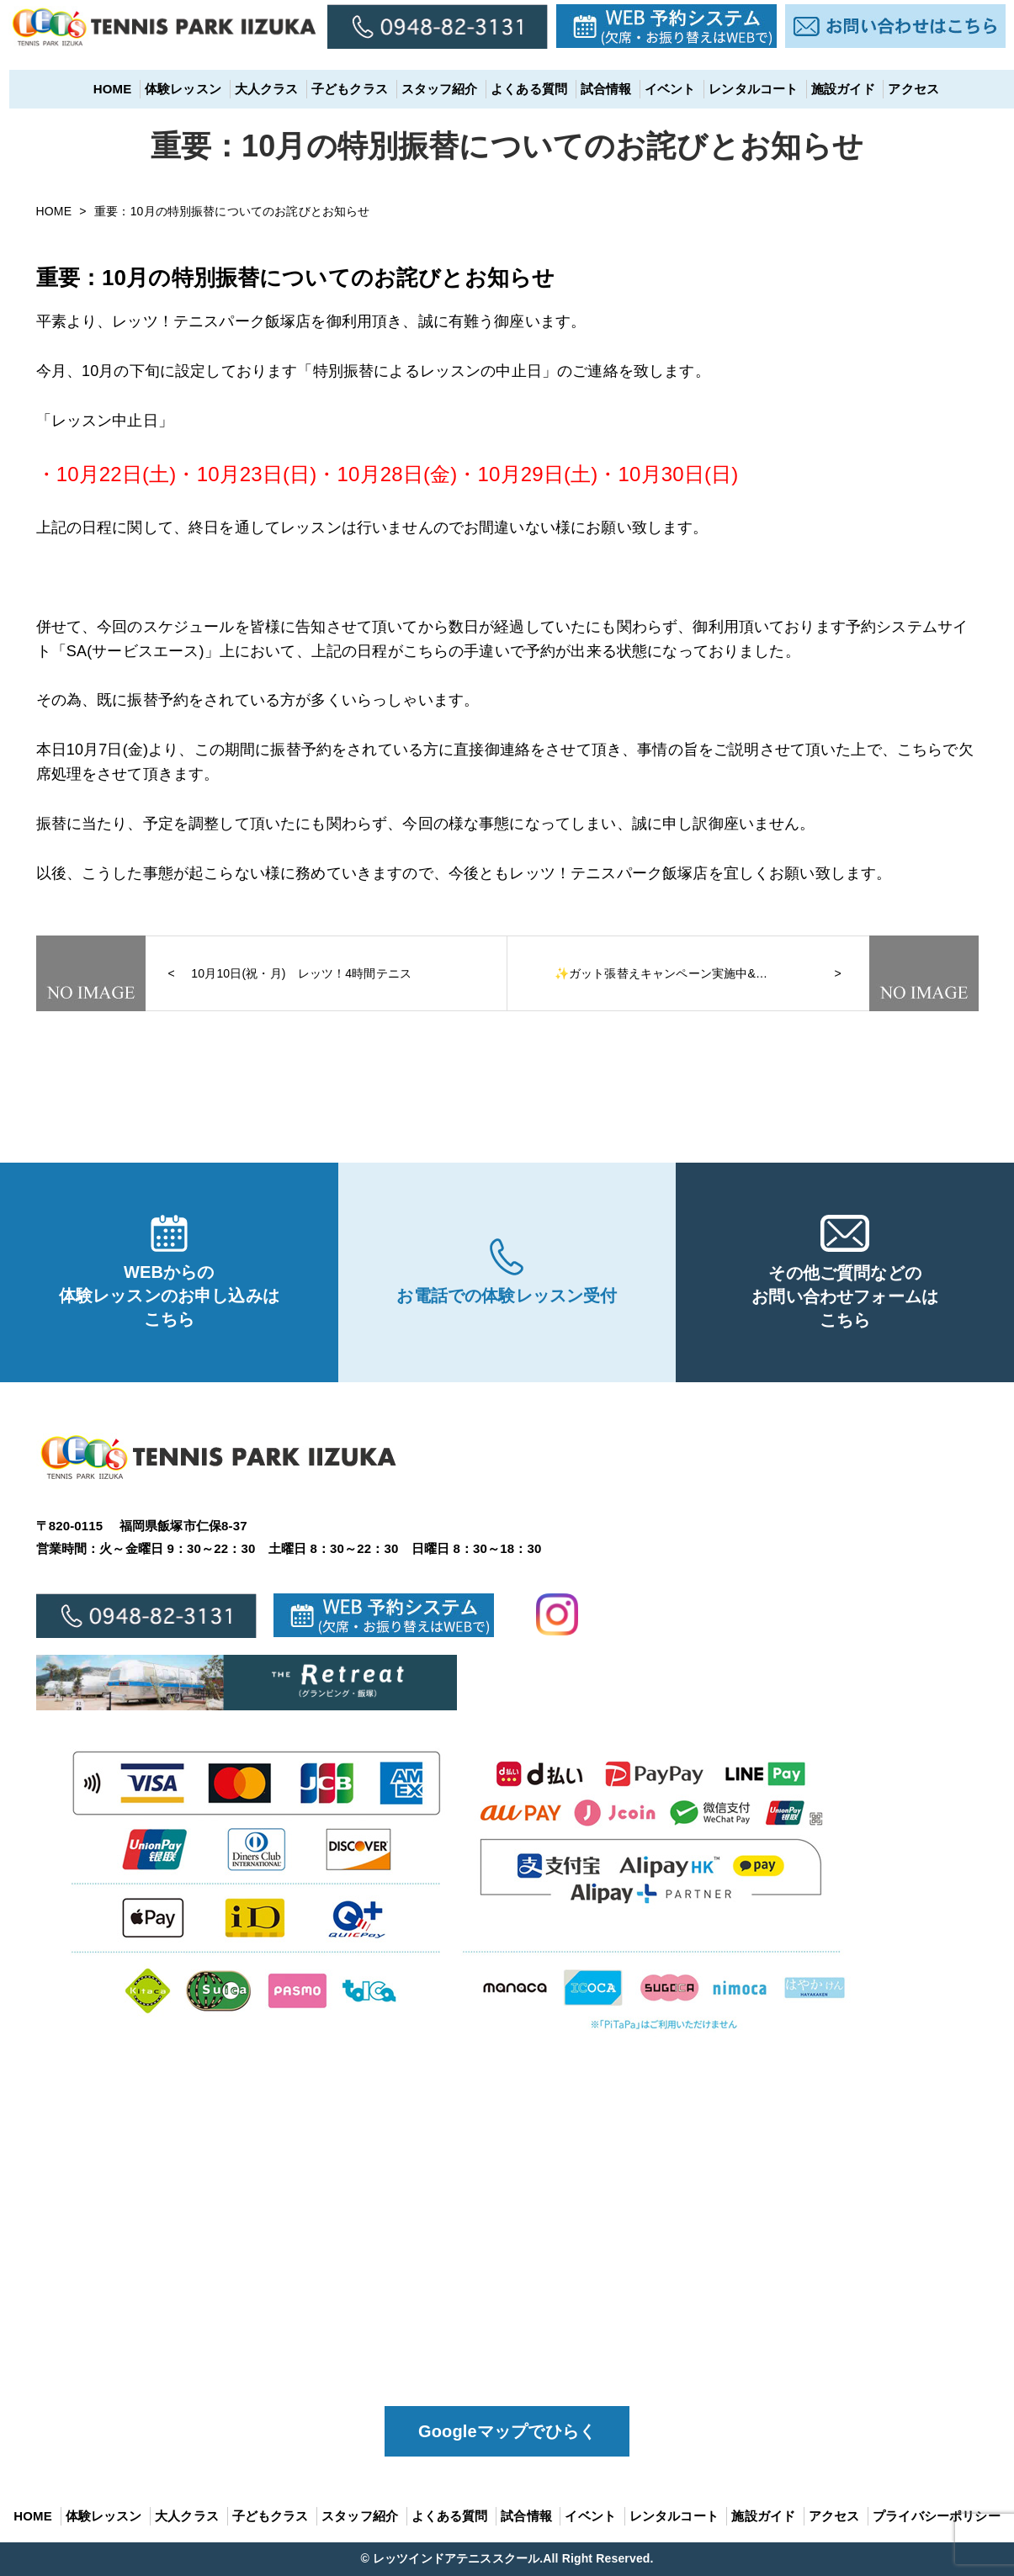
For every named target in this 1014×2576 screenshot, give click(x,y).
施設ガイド (834, 89)
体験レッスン (173, 89)
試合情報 (597, 89)
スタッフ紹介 (430, 89)
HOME (103, 89)
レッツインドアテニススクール (456, 2558)
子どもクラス (340, 89)
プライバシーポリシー (937, 2516)
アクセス (905, 89)
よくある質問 (519, 89)
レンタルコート (743, 89)
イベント (661, 89)
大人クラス (257, 89)
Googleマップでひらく (507, 2431)
